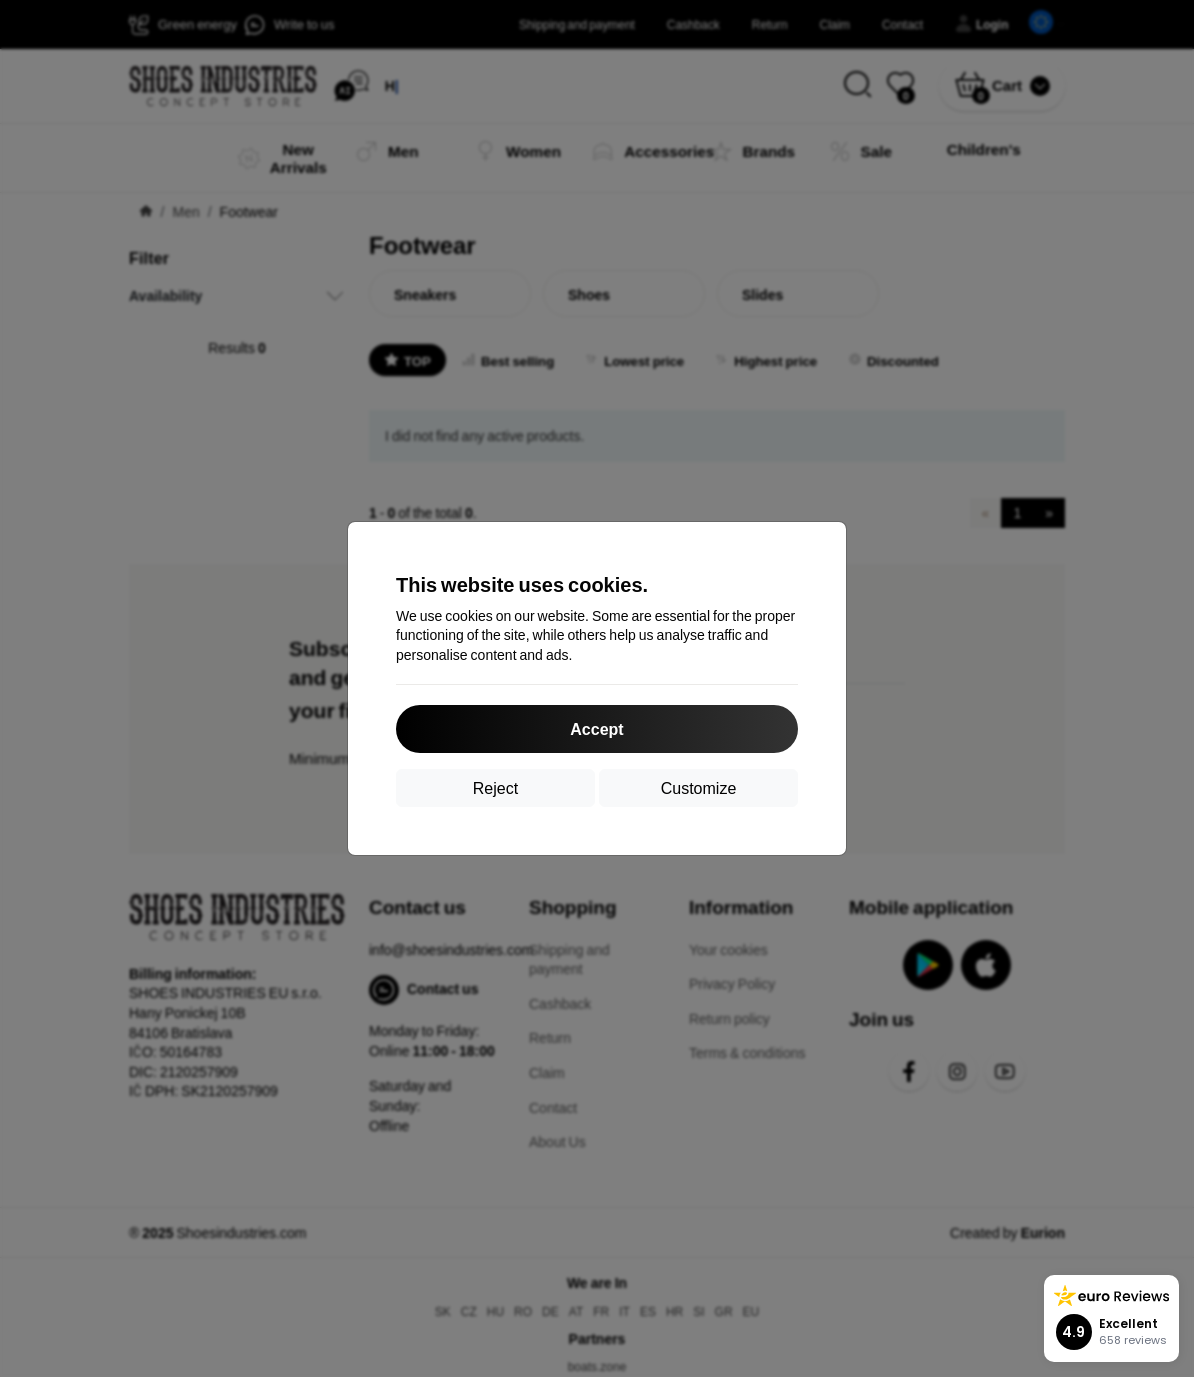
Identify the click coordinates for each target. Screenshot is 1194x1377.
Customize (699, 787)
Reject (495, 787)
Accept (596, 728)
